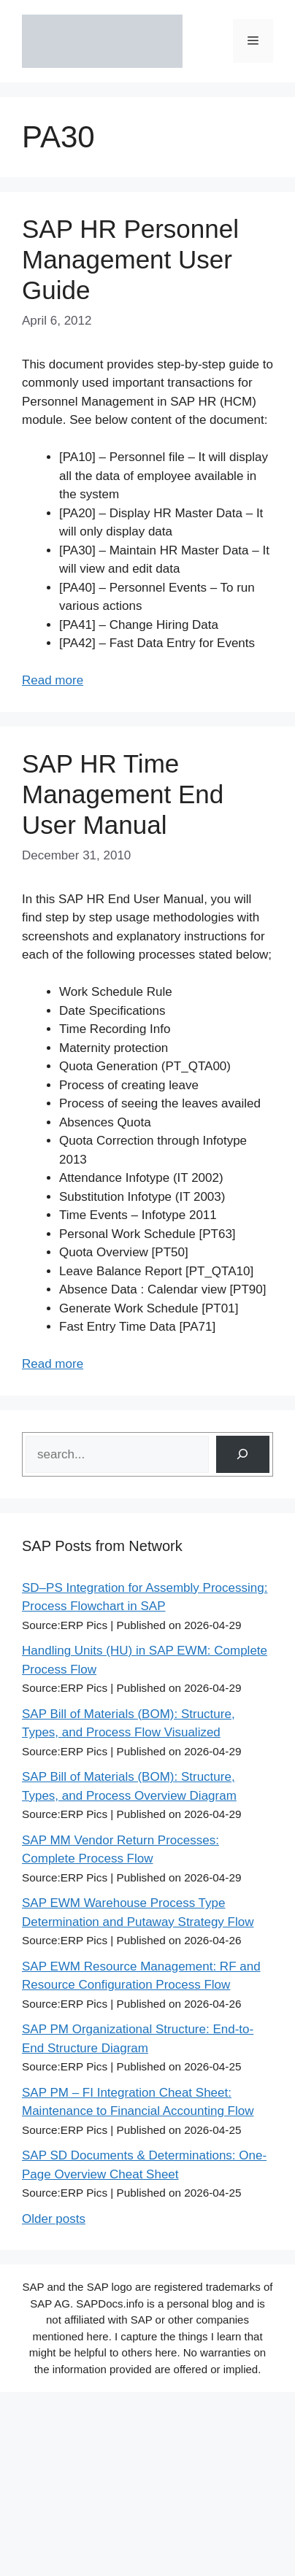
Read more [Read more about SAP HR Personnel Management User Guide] (52, 680)
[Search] (242, 1454)
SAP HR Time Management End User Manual (122, 794)
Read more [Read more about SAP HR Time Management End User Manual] (52, 1364)
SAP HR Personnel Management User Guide (130, 259)
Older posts (53, 2219)
